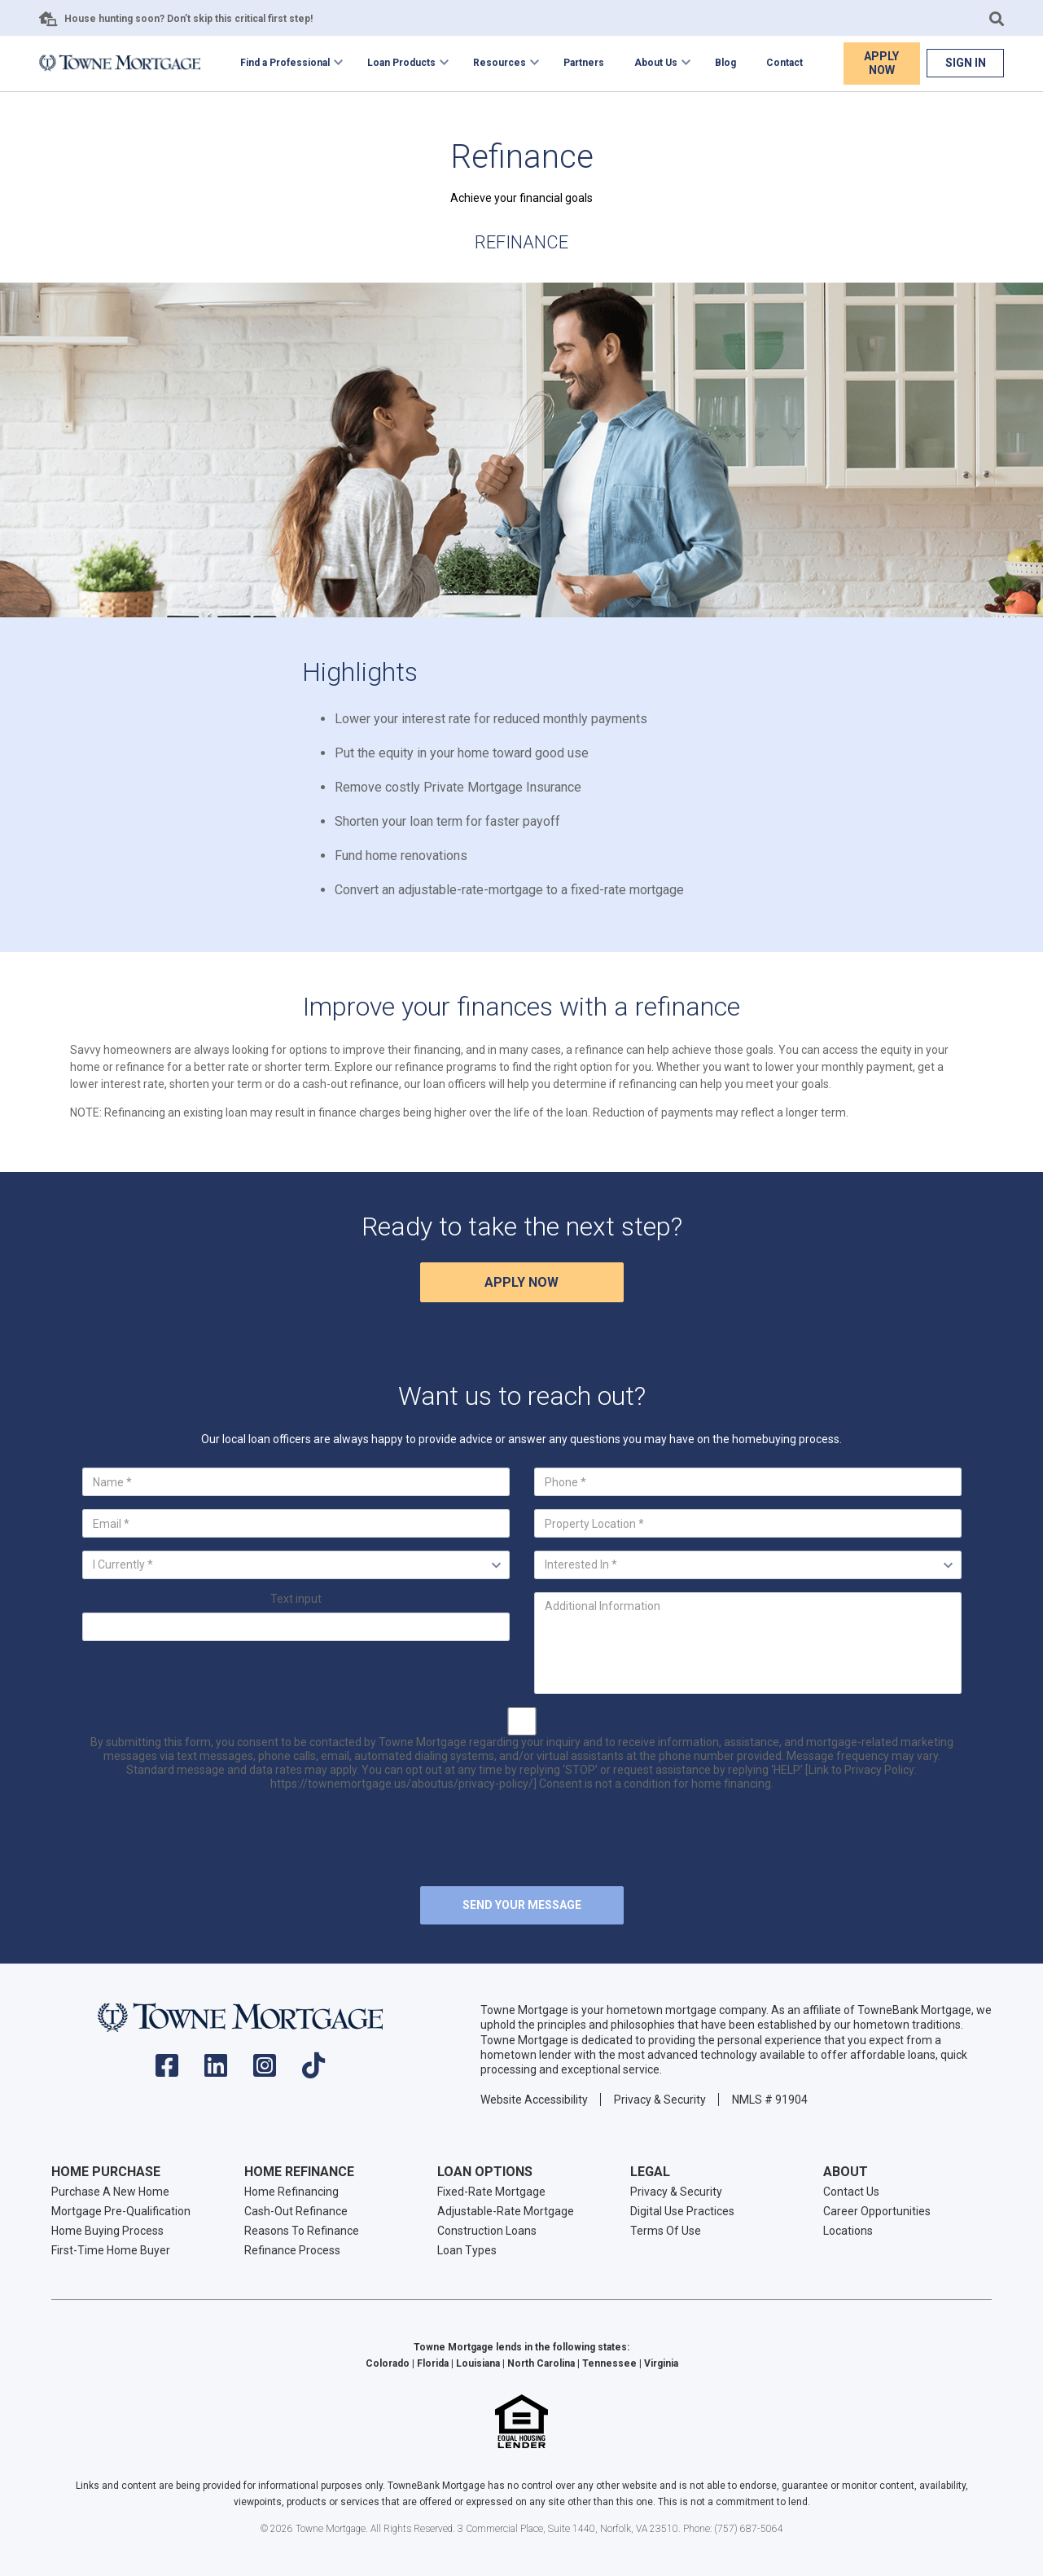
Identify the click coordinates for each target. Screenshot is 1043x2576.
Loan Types (467, 2250)
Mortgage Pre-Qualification (121, 2211)
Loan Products (401, 62)
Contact (784, 62)
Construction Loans (487, 2230)
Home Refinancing (291, 2191)
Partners (583, 62)
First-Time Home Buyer (110, 2250)
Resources (499, 62)
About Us (655, 62)
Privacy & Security (660, 2099)
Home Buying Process (107, 2230)
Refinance (521, 242)
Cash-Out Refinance (296, 2211)
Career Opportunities (877, 2211)
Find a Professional (285, 62)
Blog (725, 62)
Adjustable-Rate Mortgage (505, 2211)
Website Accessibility (534, 2099)
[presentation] (522, 1841)
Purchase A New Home (110, 2191)
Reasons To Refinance (301, 2230)
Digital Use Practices (682, 2211)
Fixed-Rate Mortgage (491, 2191)
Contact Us (851, 2191)
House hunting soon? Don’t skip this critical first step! (188, 18)
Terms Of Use (665, 2230)
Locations (848, 2230)
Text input (296, 1598)
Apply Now (881, 63)
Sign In (965, 62)
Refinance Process (292, 2250)
